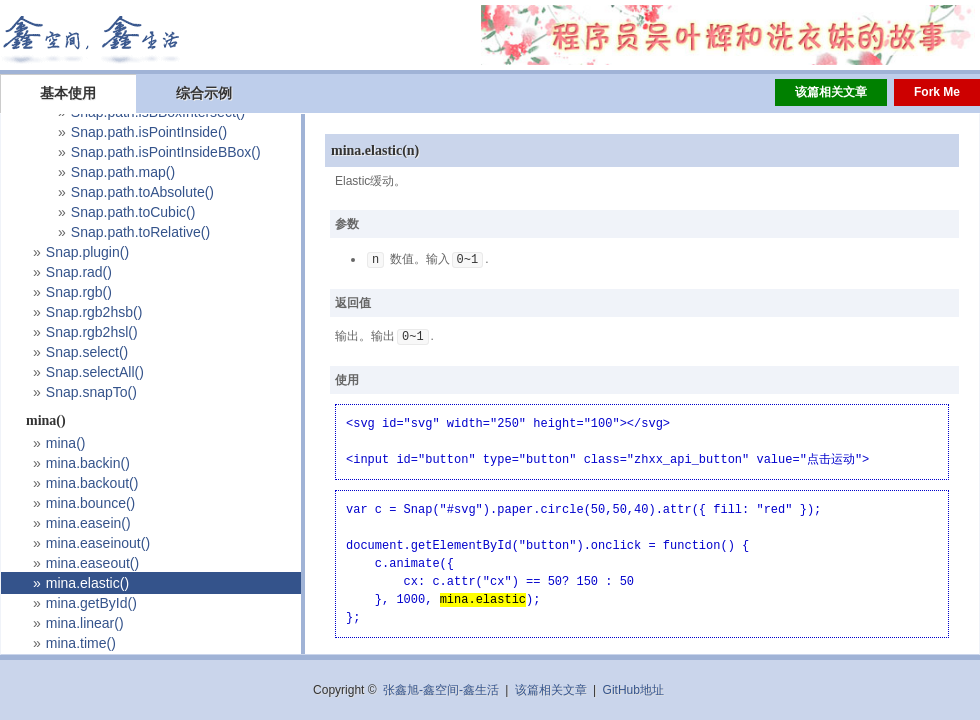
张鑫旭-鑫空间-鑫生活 (441, 690)
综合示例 (204, 93)
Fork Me (937, 92)
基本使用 (68, 93)
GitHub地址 (633, 690)
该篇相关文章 (831, 92)
